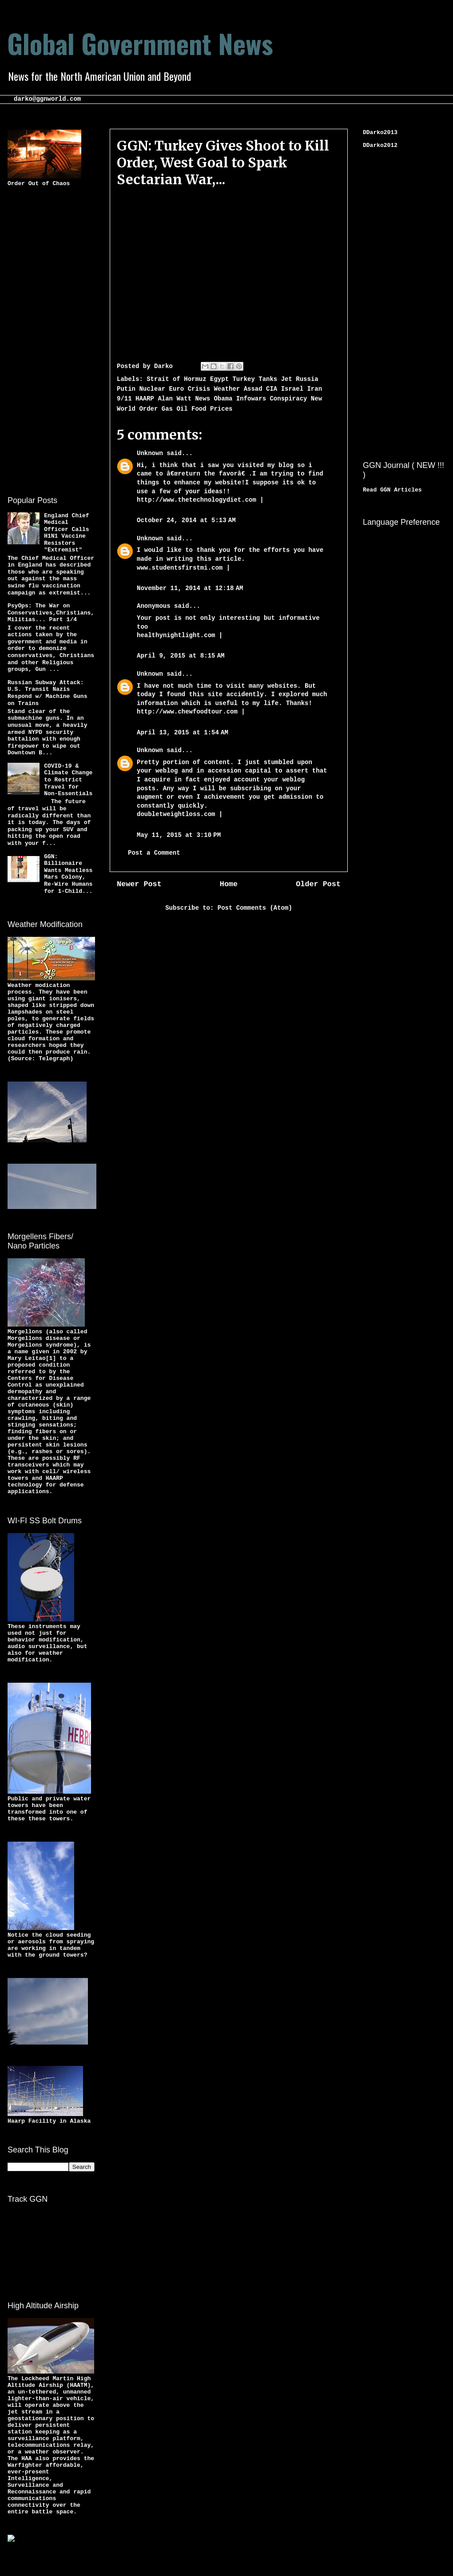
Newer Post (139, 884)
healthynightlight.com (176, 635)
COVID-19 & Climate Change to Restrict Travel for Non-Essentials (68, 780)
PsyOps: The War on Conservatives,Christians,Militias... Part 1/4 (51, 612)
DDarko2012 (380, 145)
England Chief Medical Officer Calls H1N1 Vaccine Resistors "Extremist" (66, 533)
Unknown (150, 453)
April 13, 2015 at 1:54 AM (182, 732)
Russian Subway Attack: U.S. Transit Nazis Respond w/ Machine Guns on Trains (47, 693)
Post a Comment (154, 852)
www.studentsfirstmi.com (180, 567)
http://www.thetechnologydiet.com (196, 499)
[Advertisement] (43, 339)
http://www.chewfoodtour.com (187, 711)
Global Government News (140, 43)
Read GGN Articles (392, 490)
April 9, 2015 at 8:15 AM (180, 655)
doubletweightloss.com (176, 814)
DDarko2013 (380, 132)
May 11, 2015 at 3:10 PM (179, 835)
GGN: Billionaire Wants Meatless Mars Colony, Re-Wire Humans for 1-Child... (68, 874)
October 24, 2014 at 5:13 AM (186, 520)
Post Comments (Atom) (255, 908)
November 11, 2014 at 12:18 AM (190, 588)
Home (229, 884)
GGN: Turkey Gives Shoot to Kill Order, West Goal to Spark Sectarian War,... (223, 162)
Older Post (318, 884)
